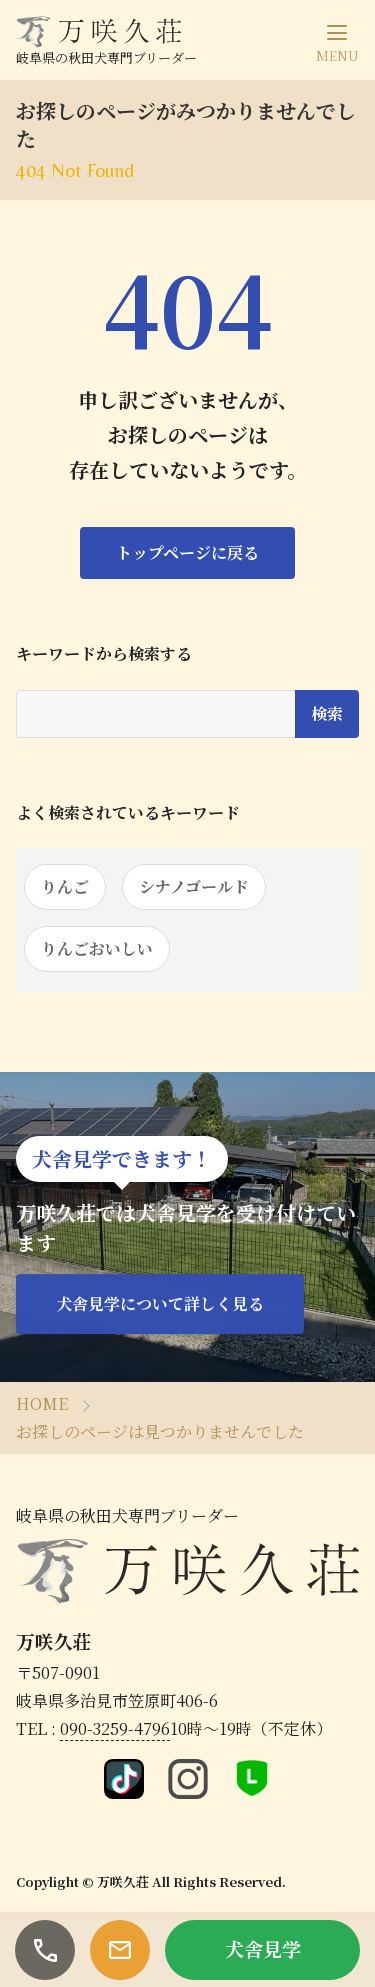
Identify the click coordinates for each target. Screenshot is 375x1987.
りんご (65, 886)
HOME (42, 1403)
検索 (327, 713)
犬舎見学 (263, 1948)
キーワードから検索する (104, 654)
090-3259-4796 (115, 1728)
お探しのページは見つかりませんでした (160, 1431)
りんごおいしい (97, 948)
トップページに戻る (187, 552)
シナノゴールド (194, 886)
